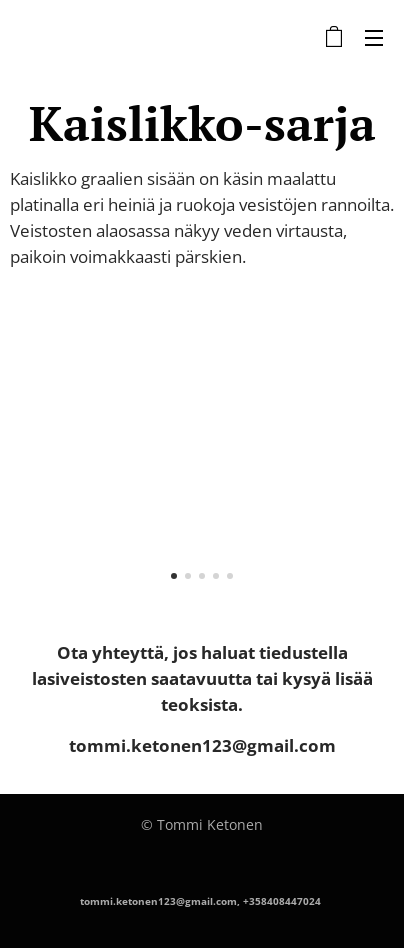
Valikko (374, 38)
